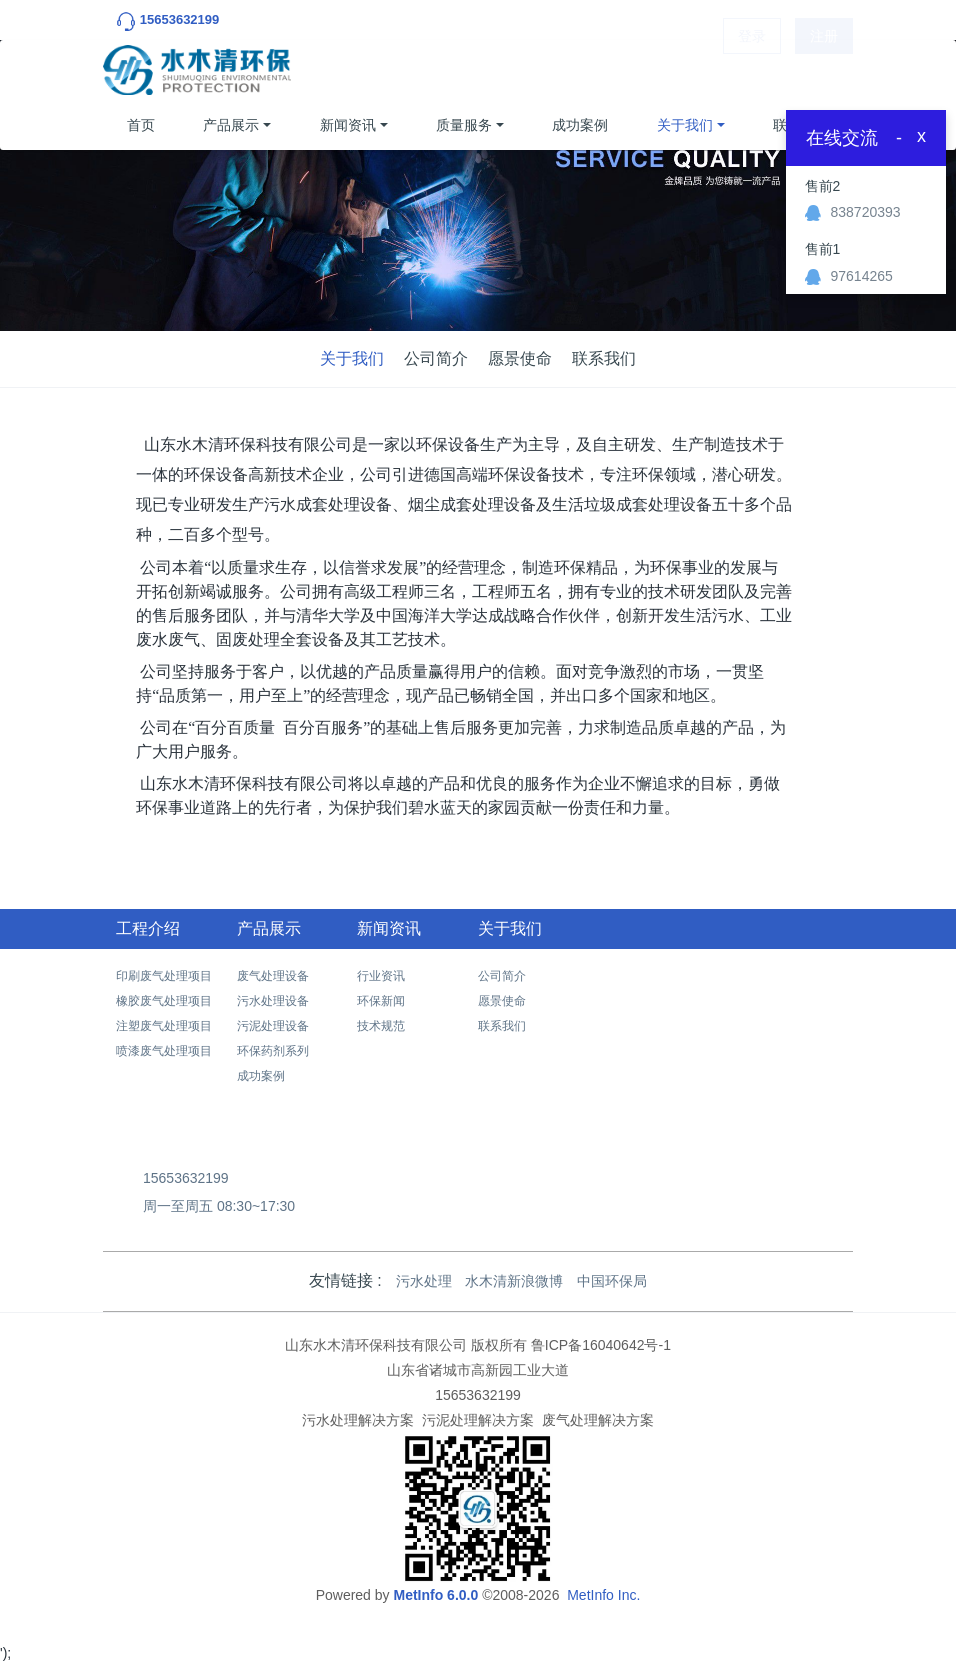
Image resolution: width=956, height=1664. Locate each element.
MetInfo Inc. (603, 1595)
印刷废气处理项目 (164, 976)
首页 (141, 125)
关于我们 (685, 125)
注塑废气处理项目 (164, 1026)
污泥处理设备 (273, 1026)
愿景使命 (520, 358)
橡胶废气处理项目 (164, 1001)
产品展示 (231, 125)
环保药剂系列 (273, 1051)
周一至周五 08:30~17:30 (219, 1206)
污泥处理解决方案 (478, 1420)
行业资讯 (381, 976)
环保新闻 (381, 1001)
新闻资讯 (348, 125)
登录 (752, 70)
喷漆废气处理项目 (164, 1051)
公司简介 (436, 358)
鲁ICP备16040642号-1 (601, 1345)
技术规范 (381, 1026)
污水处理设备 (273, 1001)
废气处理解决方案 (598, 1420)
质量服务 (464, 125)
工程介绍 (148, 928)
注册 (824, 70)
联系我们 (604, 358)
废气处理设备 (273, 976)
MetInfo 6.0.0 (435, 1595)
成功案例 (580, 125)
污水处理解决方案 (358, 1420)
